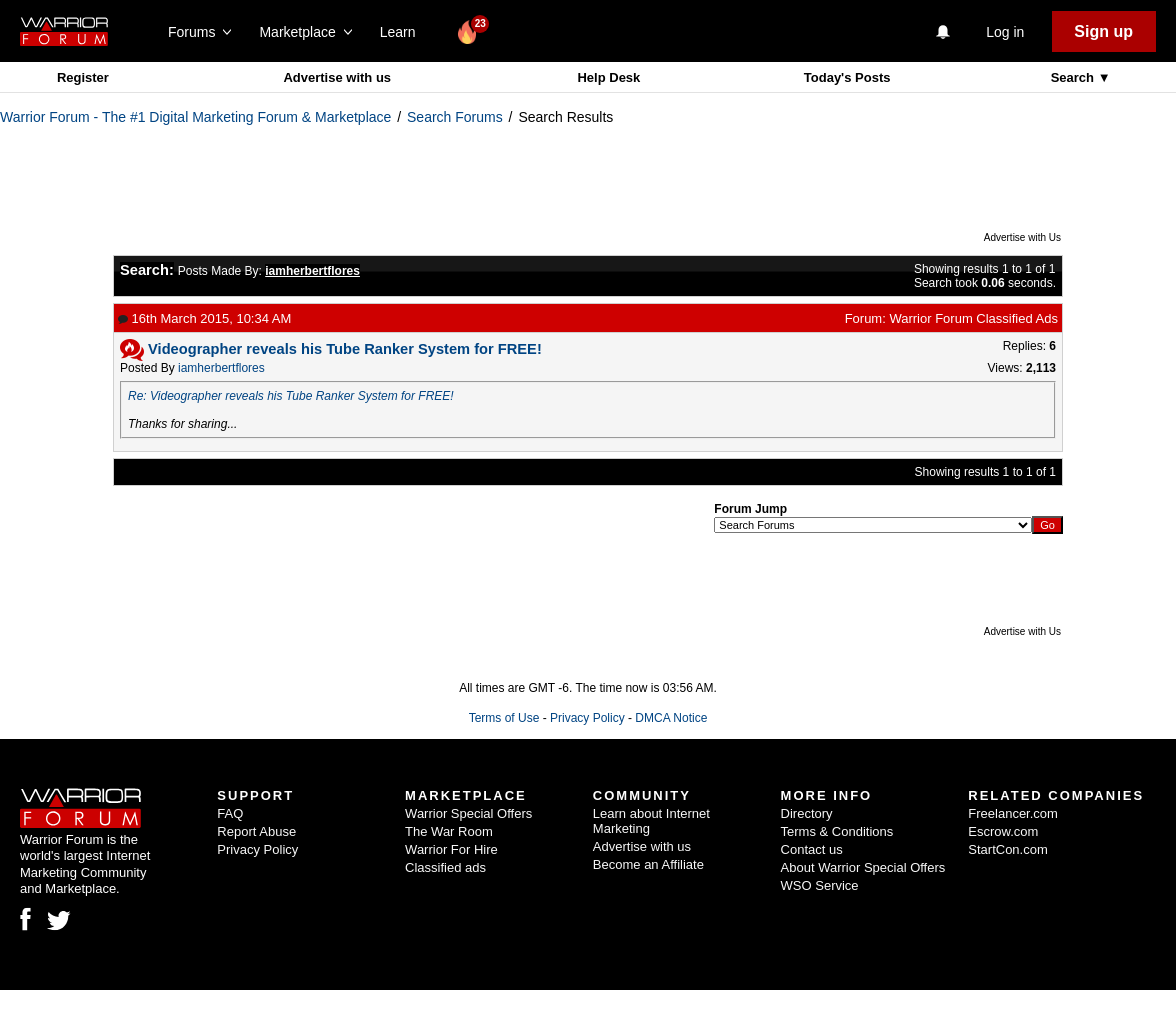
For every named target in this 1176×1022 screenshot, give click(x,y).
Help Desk (608, 77)
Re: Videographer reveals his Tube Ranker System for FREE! (291, 396)
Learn (403, 32)
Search (1074, 77)
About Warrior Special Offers (863, 867)
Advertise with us (337, 77)
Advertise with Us (1022, 237)
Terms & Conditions (837, 831)
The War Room (449, 831)
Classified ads (445, 867)
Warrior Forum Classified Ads (973, 318)
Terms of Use (504, 718)
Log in (1005, 32)
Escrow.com (1003, 831)
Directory (807, 813)
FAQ (230, 813)
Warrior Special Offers (468, 813)
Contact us (812, 849)
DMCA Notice (671, 718)
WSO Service (820, 885)
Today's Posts (847, 77)
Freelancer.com (1013, 813)
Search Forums (455, 117)
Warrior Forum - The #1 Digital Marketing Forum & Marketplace (195, 117)
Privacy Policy (587, 718)
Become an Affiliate (648, 864)
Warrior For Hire (451, 849)
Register (83, 77)
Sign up (1103, 31)
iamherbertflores (221, 368)
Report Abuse (256, 831)
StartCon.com (1007, 849)
